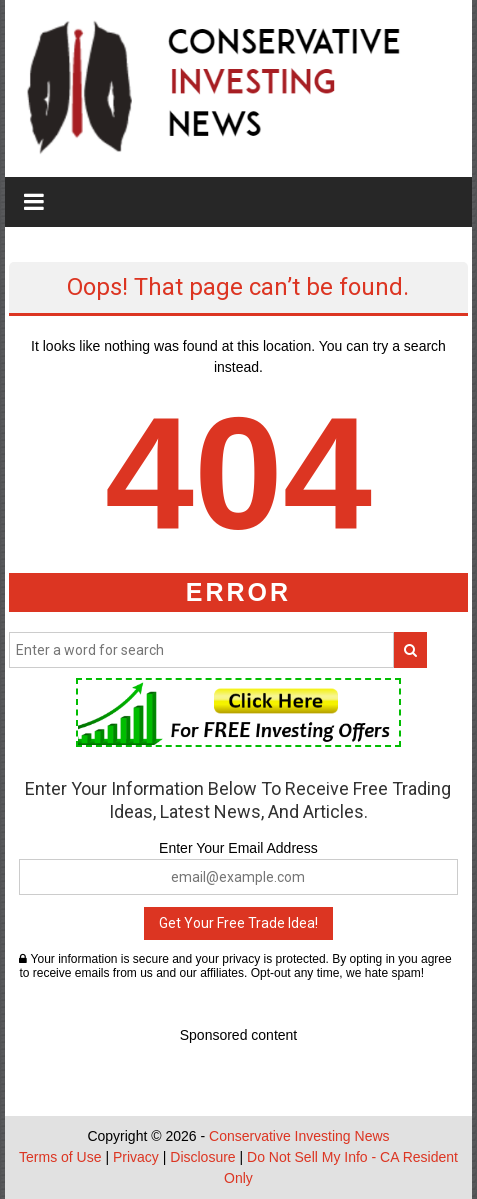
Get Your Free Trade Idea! (238, 923)
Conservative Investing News (299, 1136)
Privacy (136, 1157)
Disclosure (202, 1157)
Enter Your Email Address (238, 848)
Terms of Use (60, 1157)
